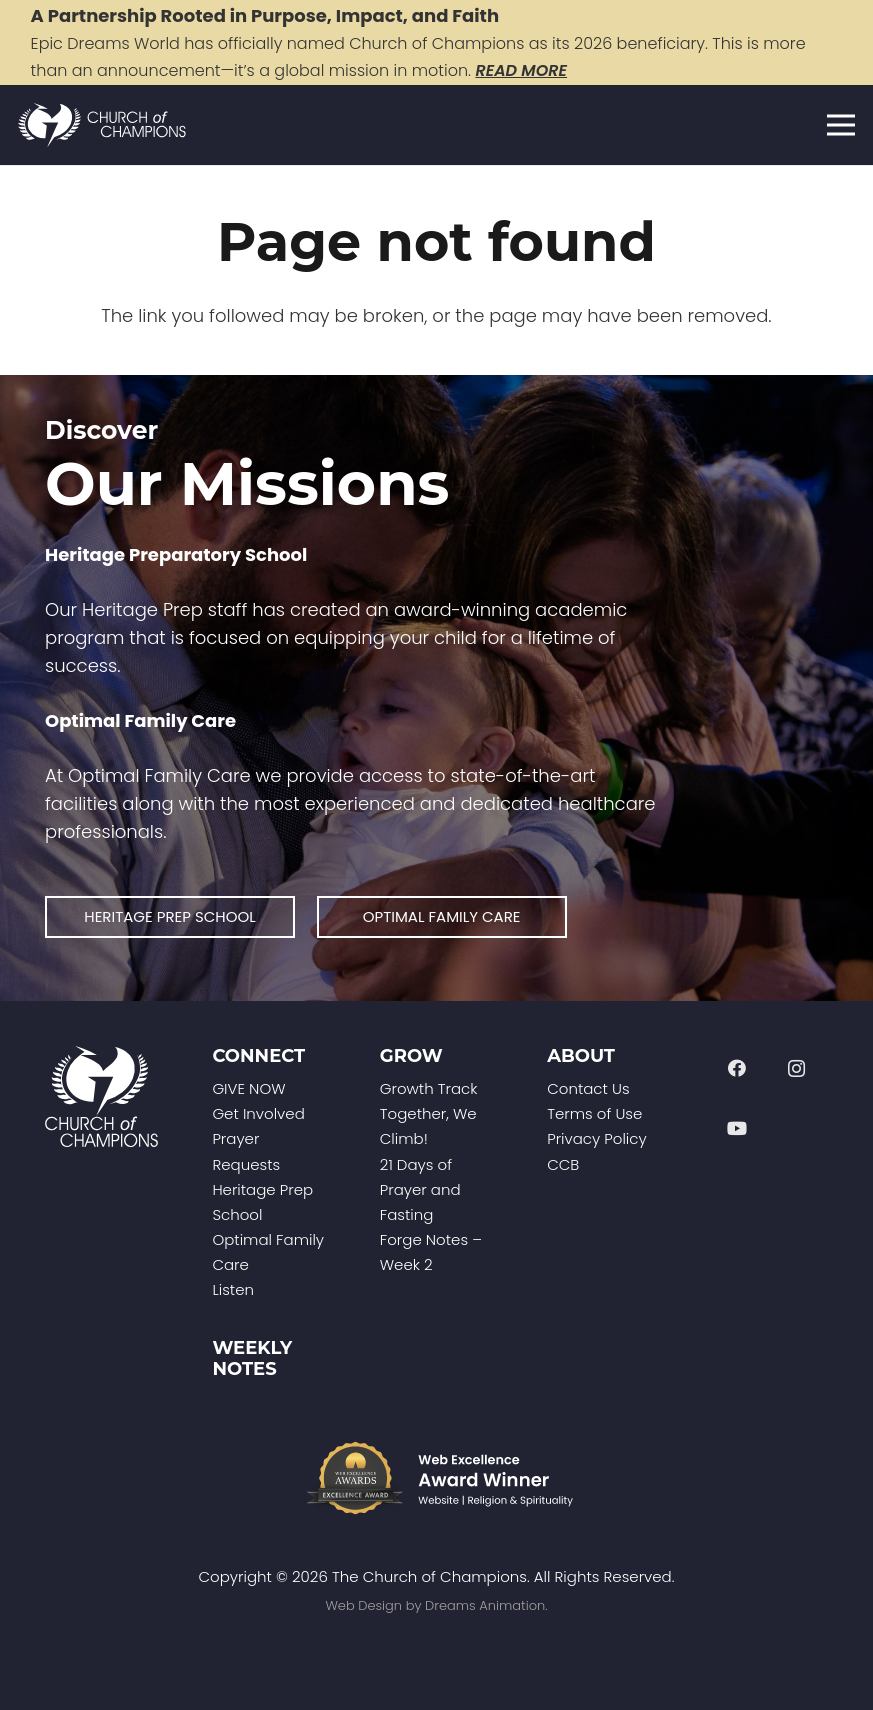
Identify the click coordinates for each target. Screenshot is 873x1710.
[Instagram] (796, 1068)
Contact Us (588, 1088)
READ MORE (521, 70)
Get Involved (258, 1113)
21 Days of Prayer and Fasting (420, 1189)
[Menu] (841, 125)
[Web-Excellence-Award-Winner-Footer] (436, 1478)
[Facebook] (737, 1068)
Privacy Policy (596, 1138)
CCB (563, 1164)
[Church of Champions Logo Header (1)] (102, 125)
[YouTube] (737, 1128)
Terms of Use (594, 1113)
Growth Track (429, 1088)
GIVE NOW (248, 1088)
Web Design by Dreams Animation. (436, 1605)
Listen (233, 1289)
